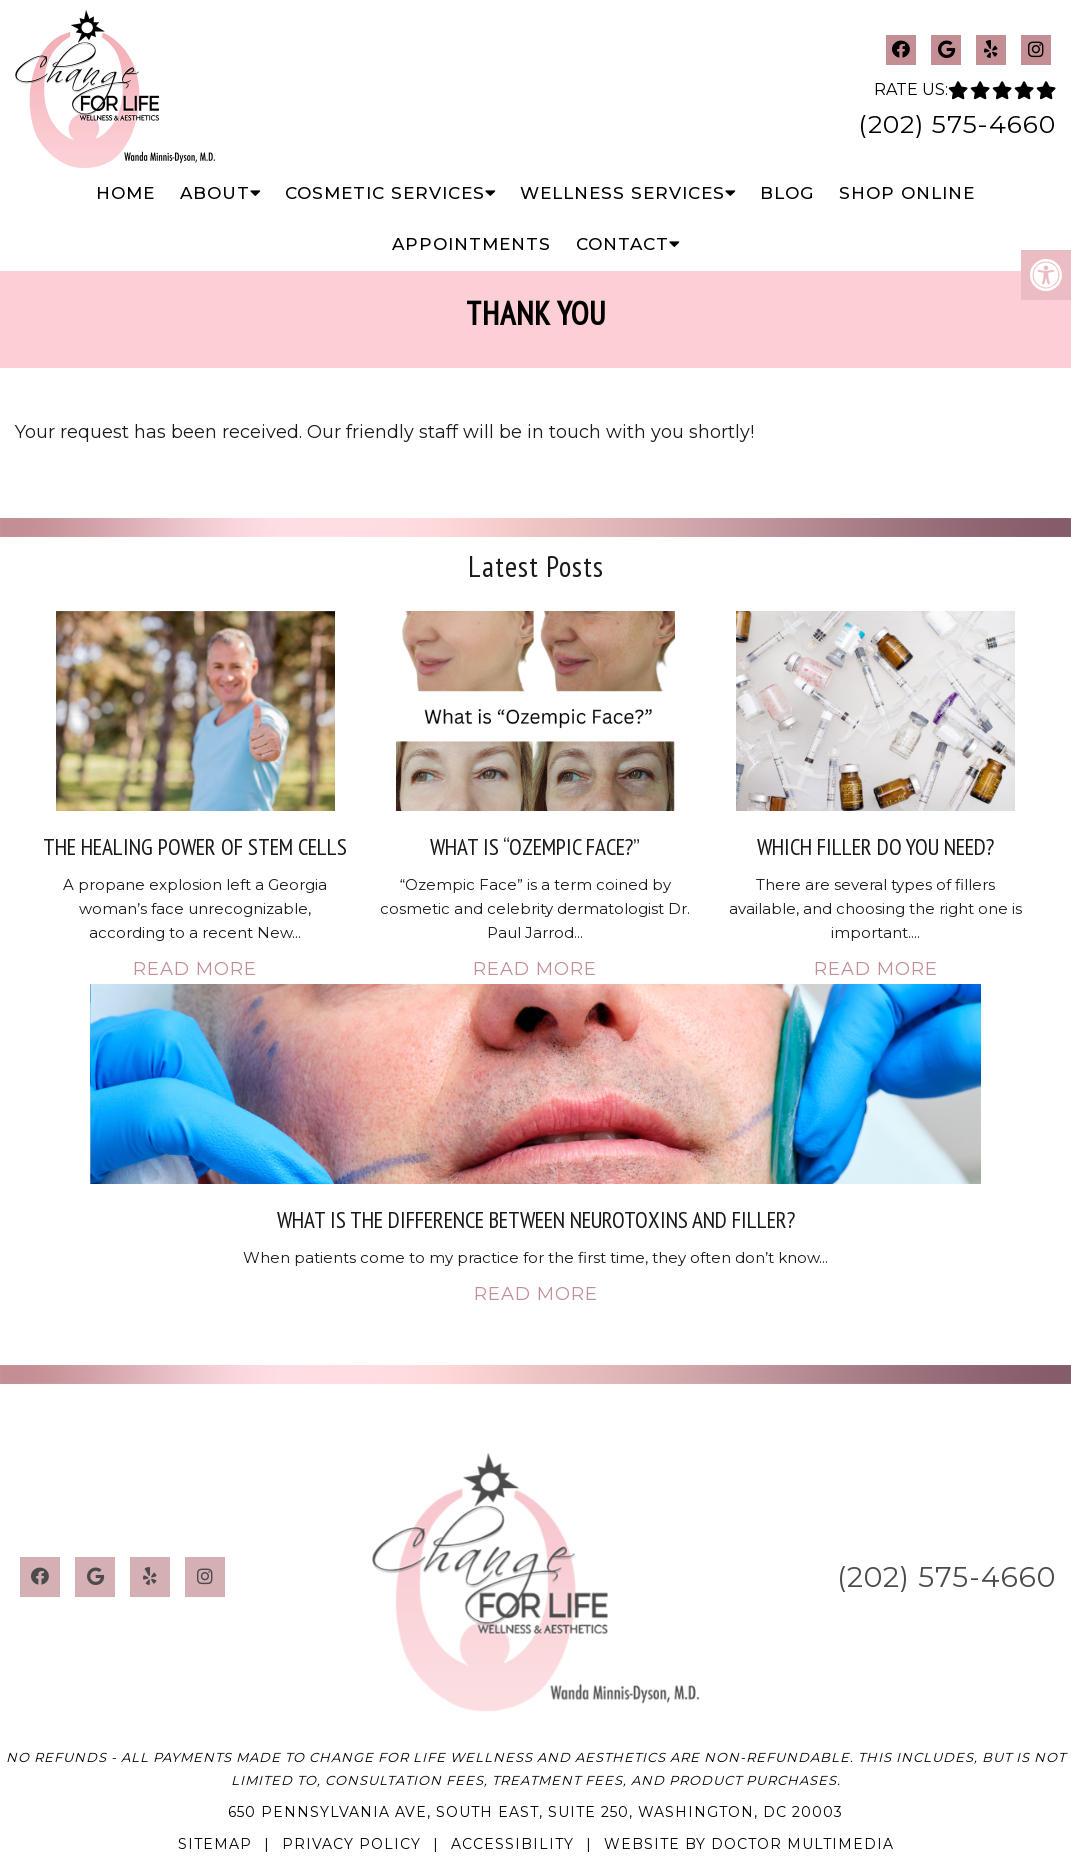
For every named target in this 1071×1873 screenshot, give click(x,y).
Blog (787, 193)
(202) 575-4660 (957, 124)
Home (125, 193)
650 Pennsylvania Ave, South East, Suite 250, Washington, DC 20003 (535, 1812)
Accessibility (512, 1844)
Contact (622, 244)
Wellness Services (622, 193)
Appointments (471, 244)
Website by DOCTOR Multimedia (749, 1844)
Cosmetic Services (385, 193)
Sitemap (215, 1844)
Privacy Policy (351, 1844)
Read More (195, 969)
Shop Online (907, 193)
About (215, 193)
